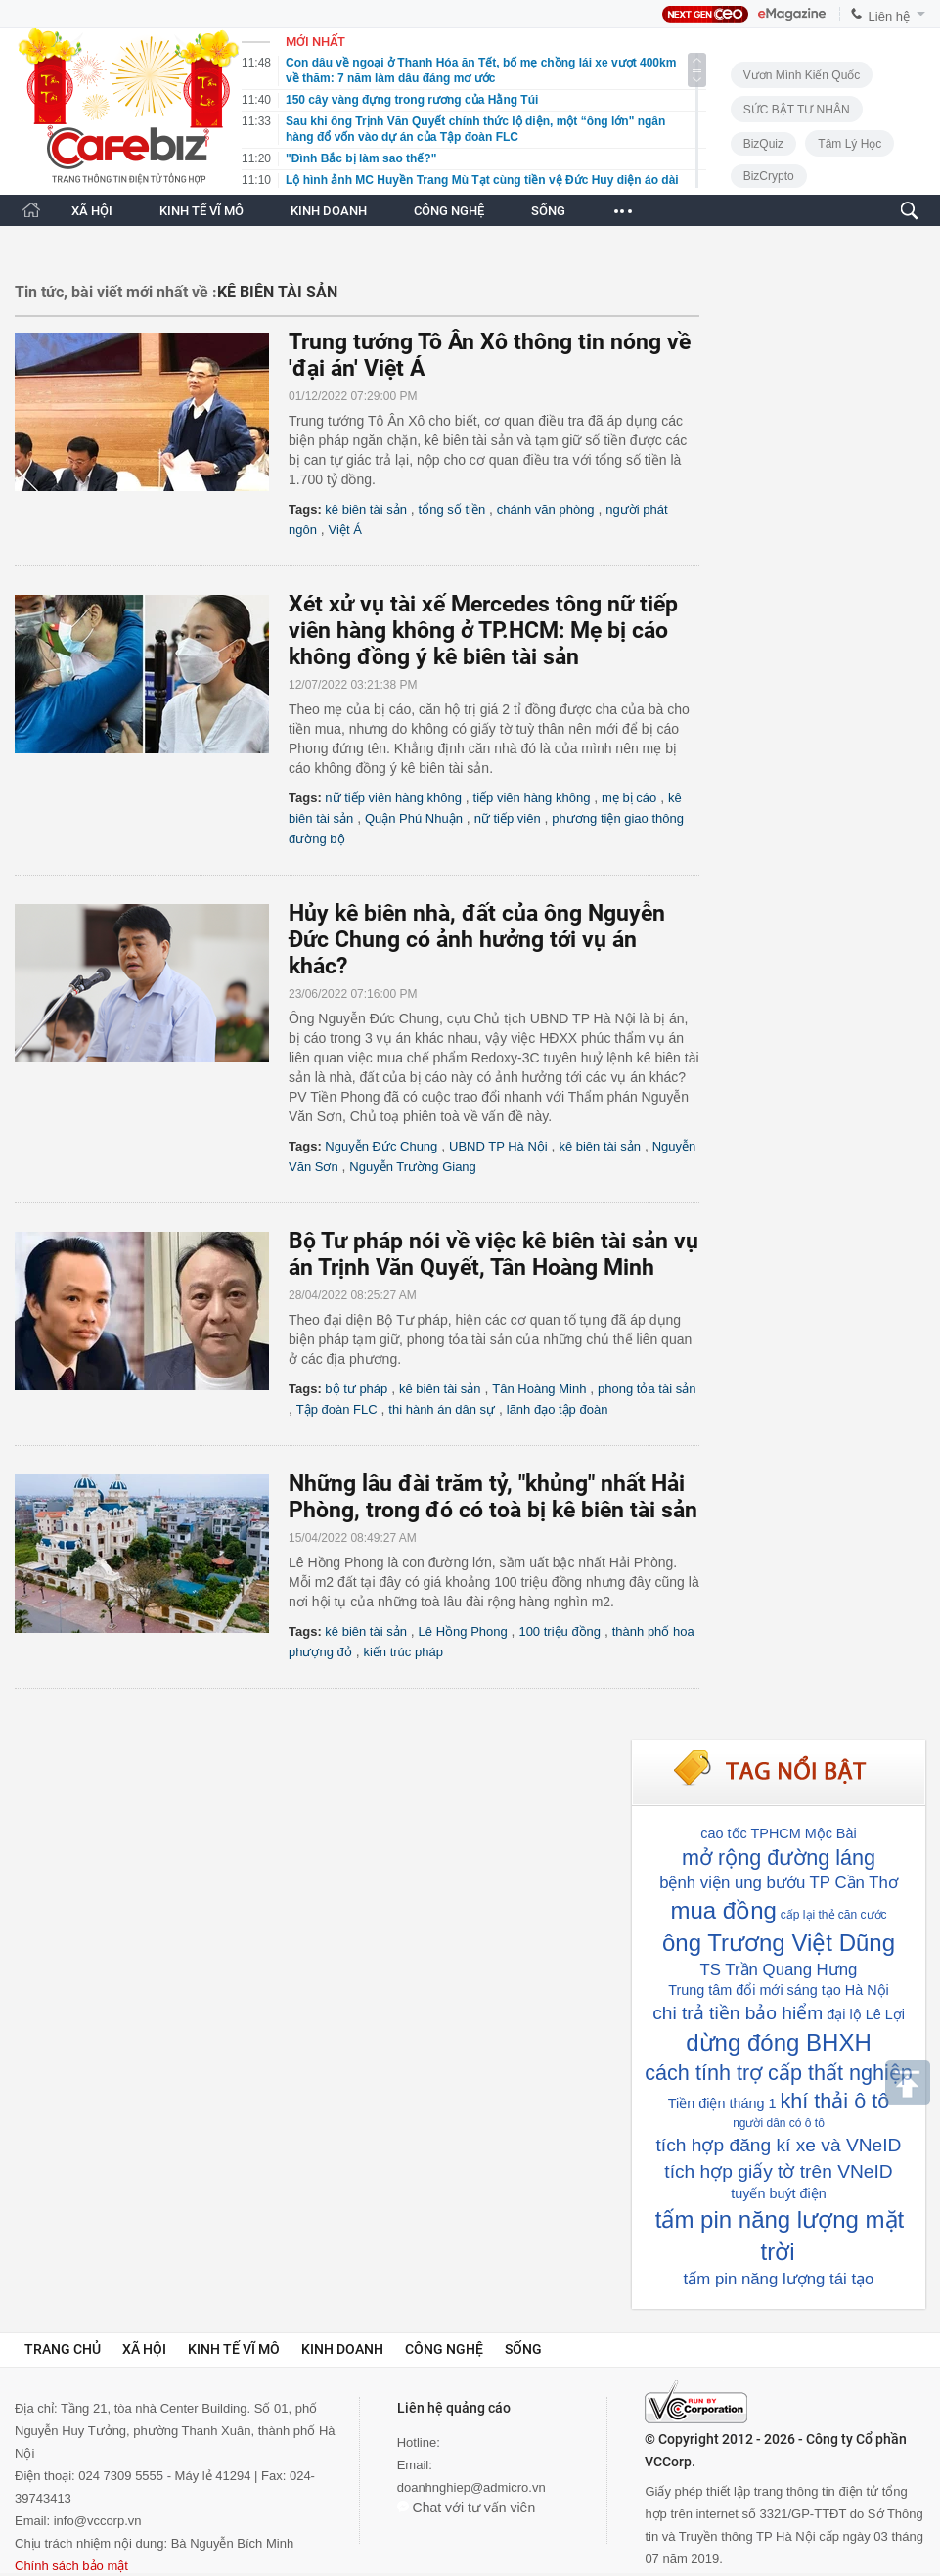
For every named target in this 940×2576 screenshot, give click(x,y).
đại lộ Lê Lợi (866, 2014)
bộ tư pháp (356, 1388)
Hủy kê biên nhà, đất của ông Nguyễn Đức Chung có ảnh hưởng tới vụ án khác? (477, 939)
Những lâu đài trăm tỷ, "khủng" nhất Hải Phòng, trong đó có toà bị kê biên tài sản (493, 1496)
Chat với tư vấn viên (466, 2507)
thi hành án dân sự (441, 1409)
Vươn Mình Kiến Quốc (802, 75)
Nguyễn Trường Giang (412, 1166)
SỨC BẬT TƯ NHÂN (796, 109)
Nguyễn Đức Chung (381, 1146)
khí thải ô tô (835, 2101)
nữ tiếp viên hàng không (393, 798)
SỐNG (548, 210)
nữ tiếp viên (507, 818)
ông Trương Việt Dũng (778, 1942)
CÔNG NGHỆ (449, 210)
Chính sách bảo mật (71, 2565)
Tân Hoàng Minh (539, 1388)
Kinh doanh (342, 2349)
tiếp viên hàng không (532, 798)
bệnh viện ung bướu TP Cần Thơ (778, 1883)
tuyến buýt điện (779, 2193)
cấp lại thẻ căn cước (834, 1914)
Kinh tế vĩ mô (234, 2349)
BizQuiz (763, 144)
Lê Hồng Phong (463, 1631)
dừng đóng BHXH (778, 2042)
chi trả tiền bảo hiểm (737, 2013)
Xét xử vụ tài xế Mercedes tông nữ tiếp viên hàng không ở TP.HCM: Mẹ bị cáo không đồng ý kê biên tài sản (483, 630)
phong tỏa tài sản (646, 1388)
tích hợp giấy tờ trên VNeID (778, 2171)
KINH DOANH (329, 210)
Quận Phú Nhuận (414, 818)
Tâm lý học (849, 144)
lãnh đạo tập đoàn (557, 1409)
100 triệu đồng (559, 1631)
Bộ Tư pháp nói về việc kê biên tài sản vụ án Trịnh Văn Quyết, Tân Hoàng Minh (493, 1254)
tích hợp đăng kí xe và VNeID (779, 2145)
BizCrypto (768, 176)
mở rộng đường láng (778, 1857)
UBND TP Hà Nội (498, 1146)
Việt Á (345, 529)
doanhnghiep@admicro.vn (471, 2487)
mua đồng (723, 1910)
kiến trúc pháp (402, 1652)
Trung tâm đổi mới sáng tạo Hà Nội (778, 1990)
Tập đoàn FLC (337, 1409)
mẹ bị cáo (629, 798)
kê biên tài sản (366, 509)
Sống (523, 2349)
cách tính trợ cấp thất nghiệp (778, 2072)
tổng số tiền (452, 509)
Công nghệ (444, 2349)
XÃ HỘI (91, 210)
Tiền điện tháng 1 (722, 2103)
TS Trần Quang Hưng (779, 1970)
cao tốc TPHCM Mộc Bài (778, 1833)
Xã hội (144, 2349)
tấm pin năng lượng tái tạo (779, 2279)
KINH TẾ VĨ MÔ (201, 210)
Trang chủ (62, 2349)
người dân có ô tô (779, 2123)
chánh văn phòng (546, 509)
